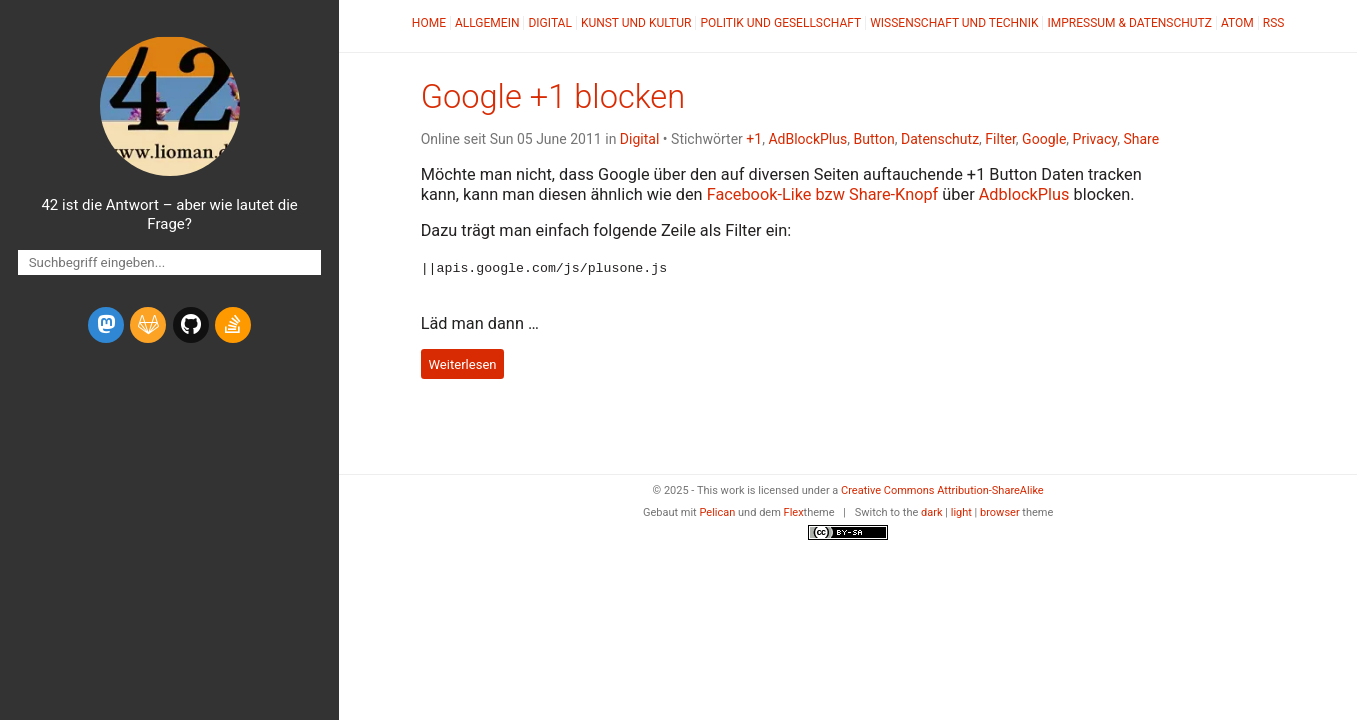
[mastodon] (106, 325)
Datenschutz (940, 139)
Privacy (1095, 139)
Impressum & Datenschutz (1129, 23)
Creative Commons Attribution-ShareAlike (942, 489)
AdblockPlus (1024, 194)
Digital (549, 23)
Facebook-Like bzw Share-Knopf (823, 194)
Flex (794, 511)
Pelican (717, 511)
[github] (191, 325)
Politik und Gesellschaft (780, 23)
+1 (754, 139)
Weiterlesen (462, 362)
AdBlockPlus (807, 139)
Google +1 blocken (553, 97)
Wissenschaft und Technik (954, 23)
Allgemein (487, 23)
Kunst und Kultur (636, 23)
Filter (1000, 139)
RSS (1274, 23)
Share (1141, 139)
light (961, 511)
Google (1044, 139)
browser (1000, 511)
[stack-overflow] (233, 325)
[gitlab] (148, 325)
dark (932, 511)
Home (429, 23)
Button (873, 139)
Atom (1237, 23)
